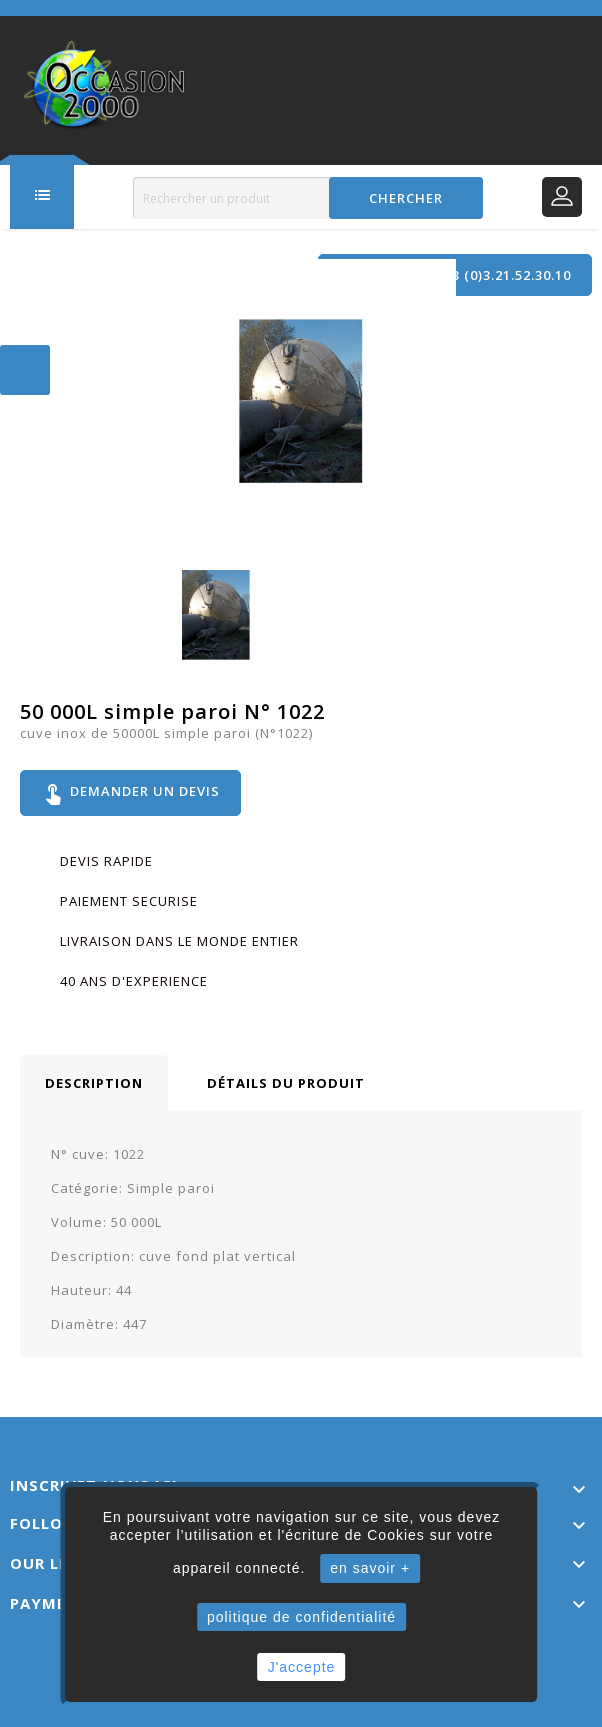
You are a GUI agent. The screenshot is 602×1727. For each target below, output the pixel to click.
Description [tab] (94, 1083)
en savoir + (370, 1568)
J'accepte (302, 1667)
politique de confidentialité (301, 1617)
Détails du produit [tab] (286, 1083)
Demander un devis (130, 793)
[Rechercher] (307, 198)
